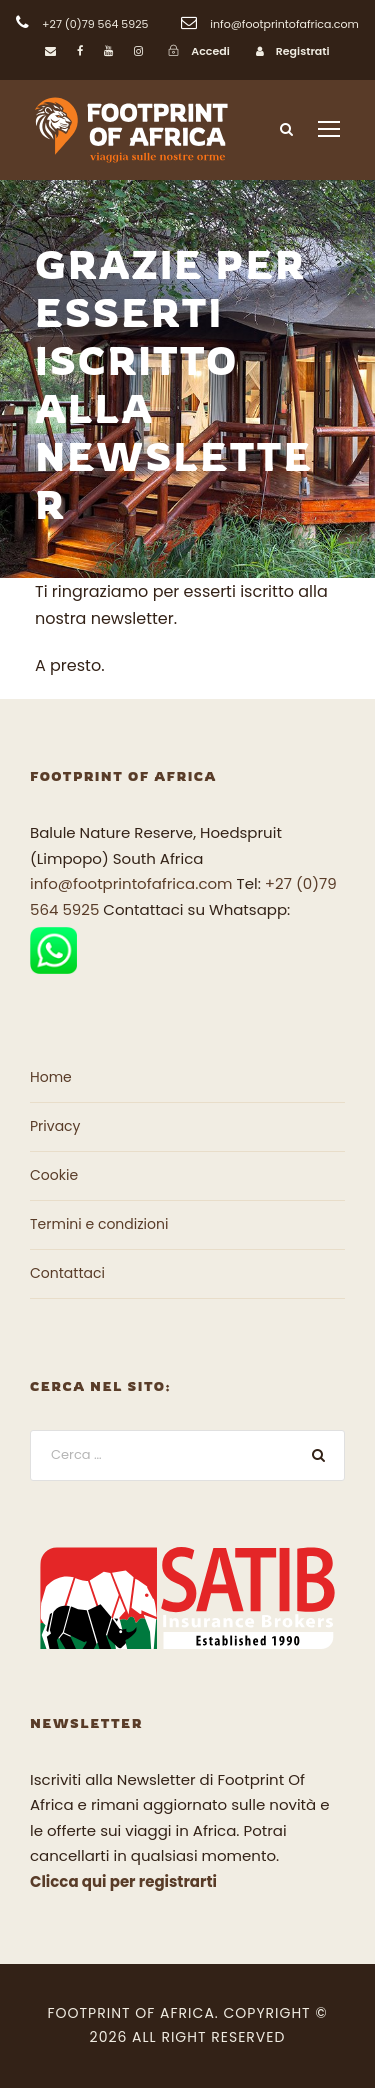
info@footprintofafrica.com (131, 883)
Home (51, 1077)
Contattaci (67, 1273)
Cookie (54, 1175)
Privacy (55, 1126)
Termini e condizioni (99, 1224)
